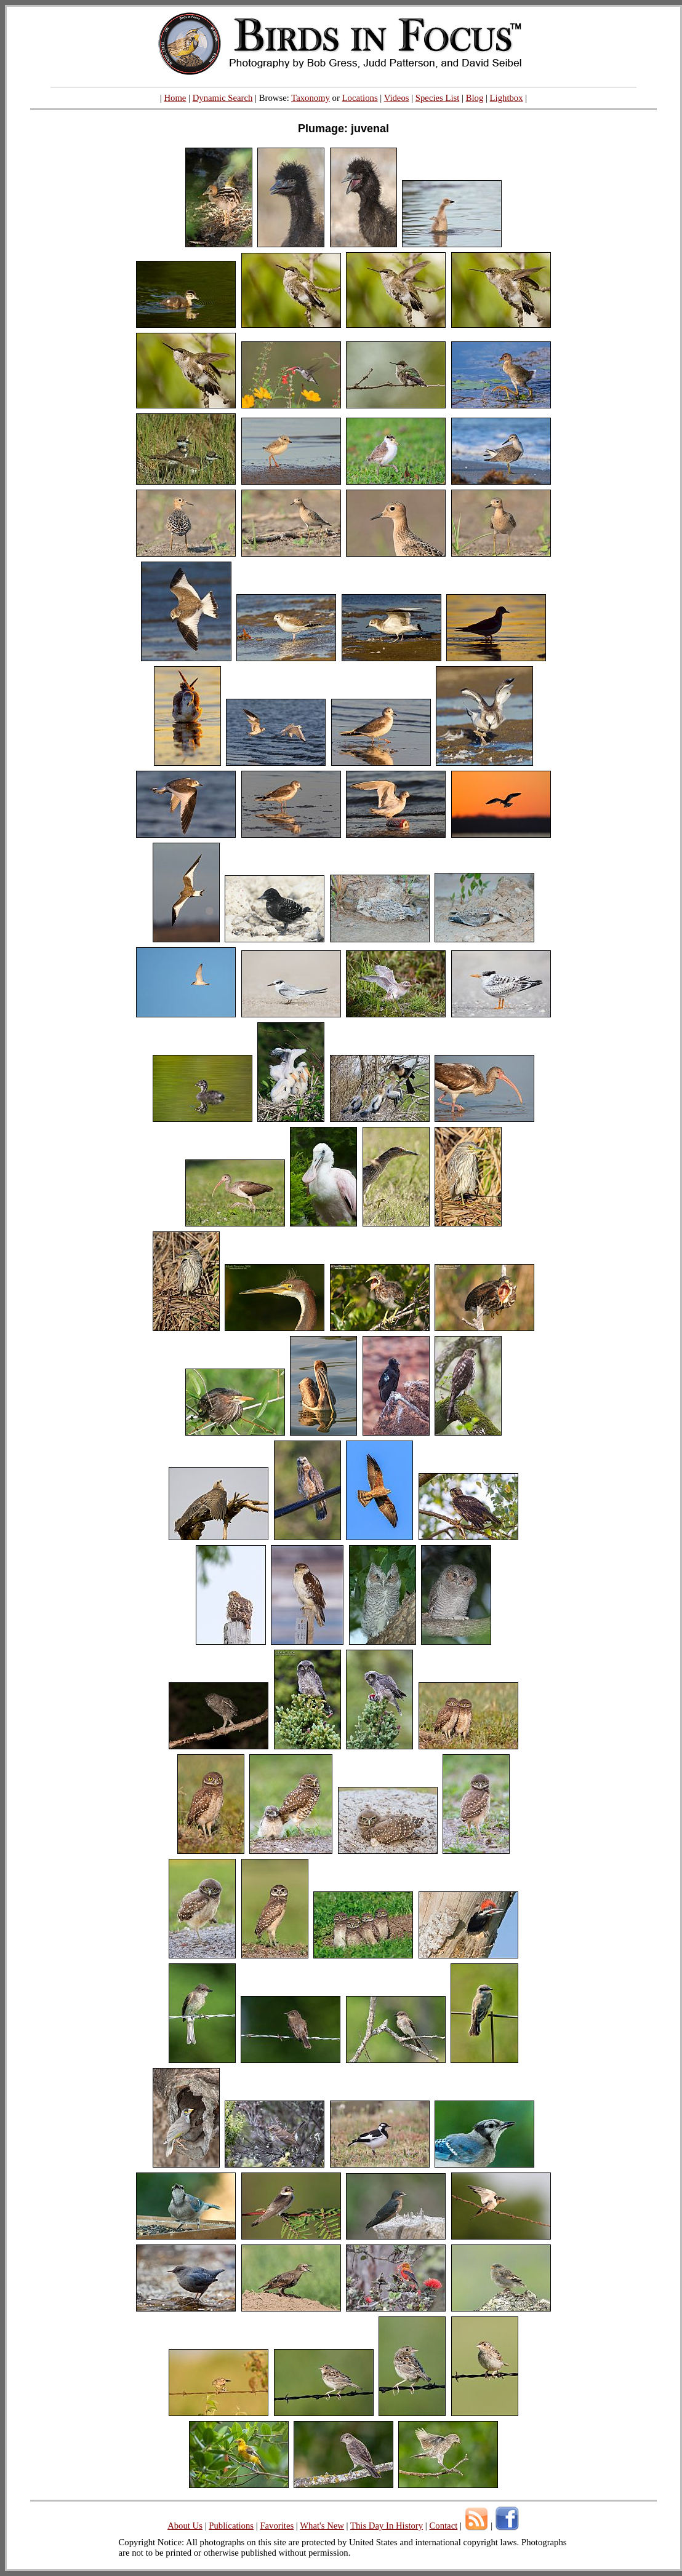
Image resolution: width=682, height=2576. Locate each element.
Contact (443, 2525)
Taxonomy (310, 98)
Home (175, 98)
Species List (437, 98)
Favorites (277, 2525)
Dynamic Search (223, 98)
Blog (475, 98)
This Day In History (386, 2525)
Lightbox (506, 98)
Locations (360, 98)
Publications (231, 2525)
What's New (322, 2525)
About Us (185, 2525)
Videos (396, 98)
